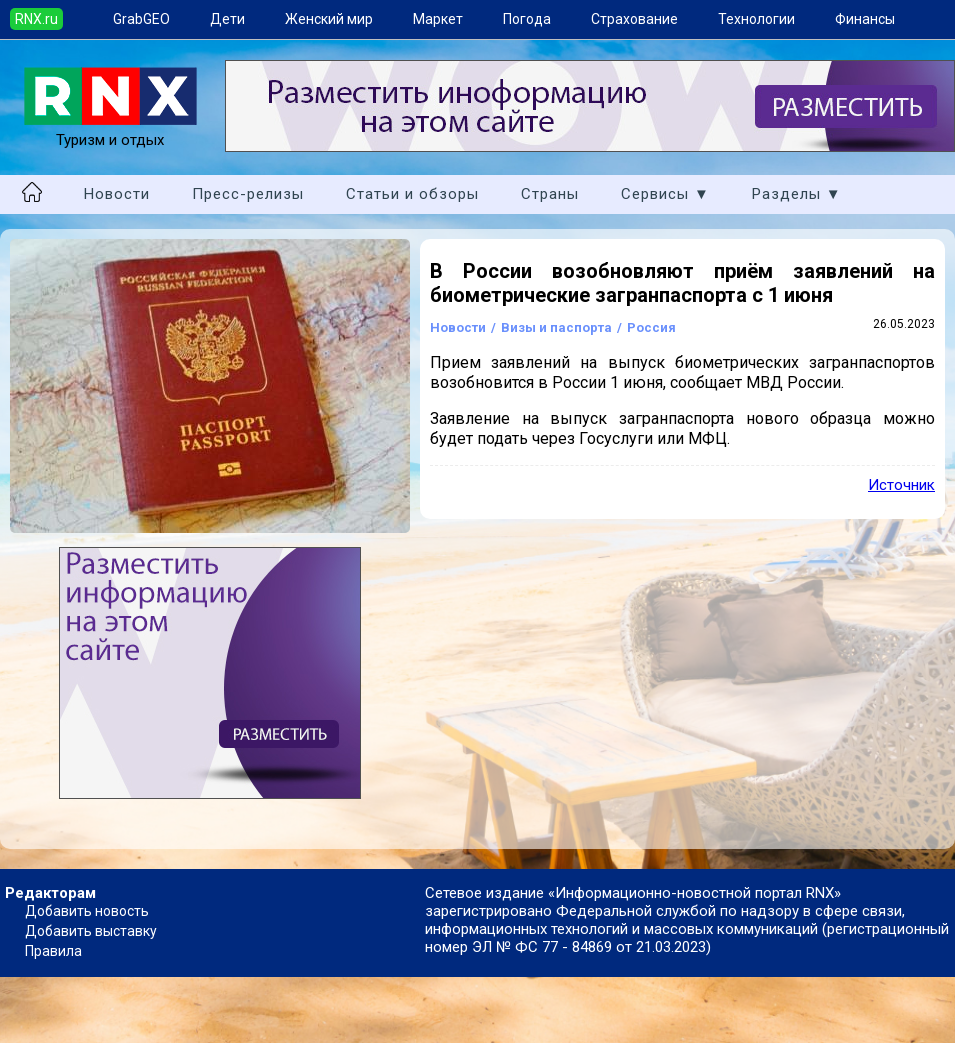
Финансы (865, 19)
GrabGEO (141, 19)
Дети (227, 19)
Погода (527, 19)
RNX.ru (36, 19)
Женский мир (329, 19)
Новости (117, 194)
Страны (550, 194)
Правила (53, 951)
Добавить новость (87, 911)
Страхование (634, 19)
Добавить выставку (91, 931)
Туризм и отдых (110, 131)
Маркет (438, 19)
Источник (901, 485)
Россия (651, 327)
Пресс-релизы (248, 194)
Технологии (756, 19)
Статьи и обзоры (412, 194)
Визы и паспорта (556, 327)
